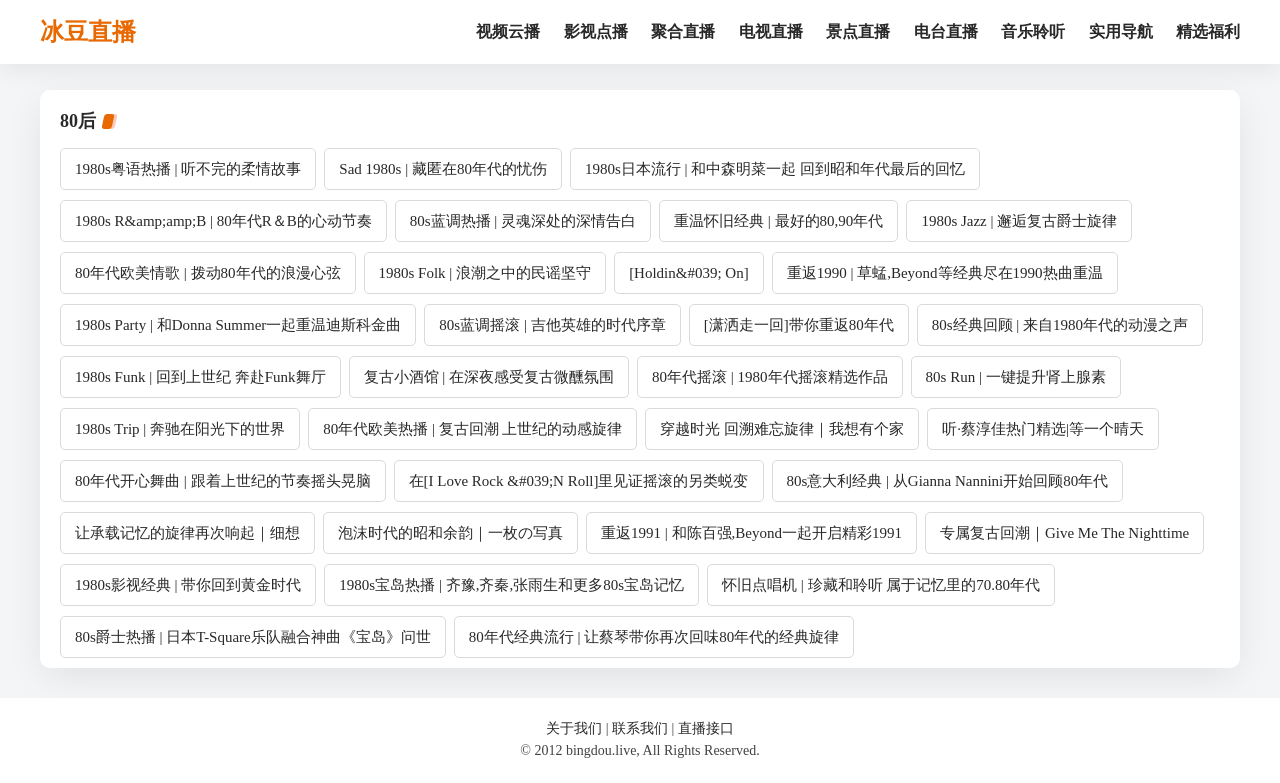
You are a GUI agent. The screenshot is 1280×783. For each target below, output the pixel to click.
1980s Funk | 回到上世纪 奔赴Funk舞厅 (200, 377)
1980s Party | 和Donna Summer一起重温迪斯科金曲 (238, 325)
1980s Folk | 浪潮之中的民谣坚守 (485, 273)
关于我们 (574, 728)
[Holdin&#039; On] (689, 273)
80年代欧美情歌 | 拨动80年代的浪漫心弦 (208, 273)
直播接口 (706, 728)
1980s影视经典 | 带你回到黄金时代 (188, 585)
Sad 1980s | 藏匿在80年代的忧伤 (443, 169)
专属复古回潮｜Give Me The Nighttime (1064, 533)
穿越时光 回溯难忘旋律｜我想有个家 (782, 429)
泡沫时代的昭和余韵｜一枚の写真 (450, 533)
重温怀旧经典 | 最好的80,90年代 (778, 221)
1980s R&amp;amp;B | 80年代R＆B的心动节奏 (223, 221)
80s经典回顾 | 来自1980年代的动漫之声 (1060, 325)
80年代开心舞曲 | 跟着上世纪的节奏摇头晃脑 (223, 481)
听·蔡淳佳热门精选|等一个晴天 (1043, 429)
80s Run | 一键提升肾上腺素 (1016, 377)
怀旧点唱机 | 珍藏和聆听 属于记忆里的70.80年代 (881, 585)
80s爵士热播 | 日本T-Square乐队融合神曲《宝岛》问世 (253, 637)
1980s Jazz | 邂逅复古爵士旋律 (1019, 221)
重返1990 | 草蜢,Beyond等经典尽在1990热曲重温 (945, 273)
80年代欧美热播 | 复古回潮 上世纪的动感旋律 (472, 429)
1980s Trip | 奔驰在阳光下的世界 (180, 429)
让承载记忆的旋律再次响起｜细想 (187, 533)
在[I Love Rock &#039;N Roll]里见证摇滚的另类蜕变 (579, 481)
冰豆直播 (88, 32)
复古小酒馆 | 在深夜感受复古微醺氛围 (489, 377)
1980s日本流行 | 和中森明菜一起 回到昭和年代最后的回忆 (775, 169)
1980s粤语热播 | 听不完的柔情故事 (188, 169)
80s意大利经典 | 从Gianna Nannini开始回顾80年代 (948, 481)
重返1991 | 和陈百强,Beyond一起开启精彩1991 (751, 533)
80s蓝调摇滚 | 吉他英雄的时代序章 (552, 325)
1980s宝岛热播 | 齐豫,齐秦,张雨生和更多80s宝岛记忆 (511, 585)
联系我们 (640, 728)
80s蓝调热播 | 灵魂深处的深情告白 (523, 221)
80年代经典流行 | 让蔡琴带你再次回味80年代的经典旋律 (654, 637)
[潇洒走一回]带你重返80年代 (799, 325)
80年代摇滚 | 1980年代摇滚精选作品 (770, 377)
